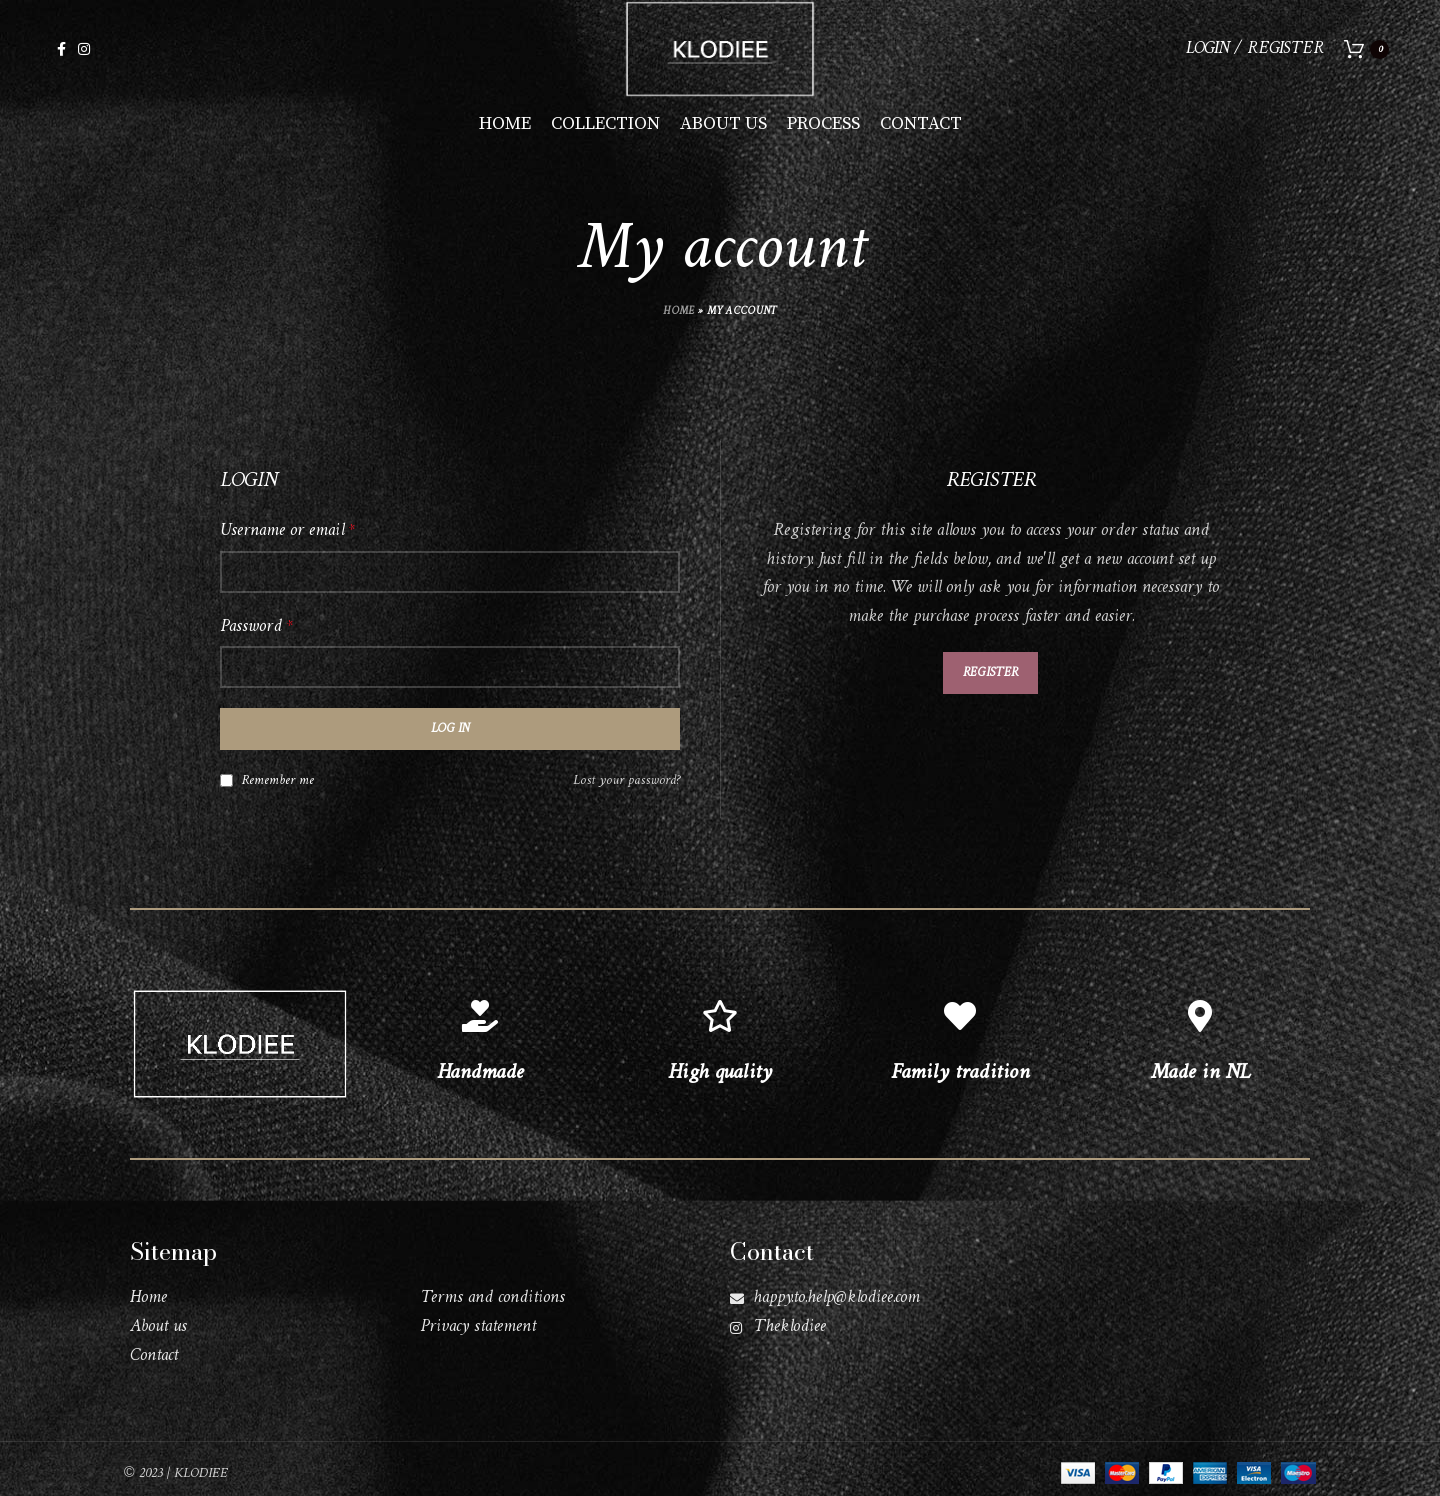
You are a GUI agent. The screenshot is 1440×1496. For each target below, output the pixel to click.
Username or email (287, 543)
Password (256, 639)
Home (678, 324)
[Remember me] (226, 792)
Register (990, 684)
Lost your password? (626, 794)
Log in (450, 741)
